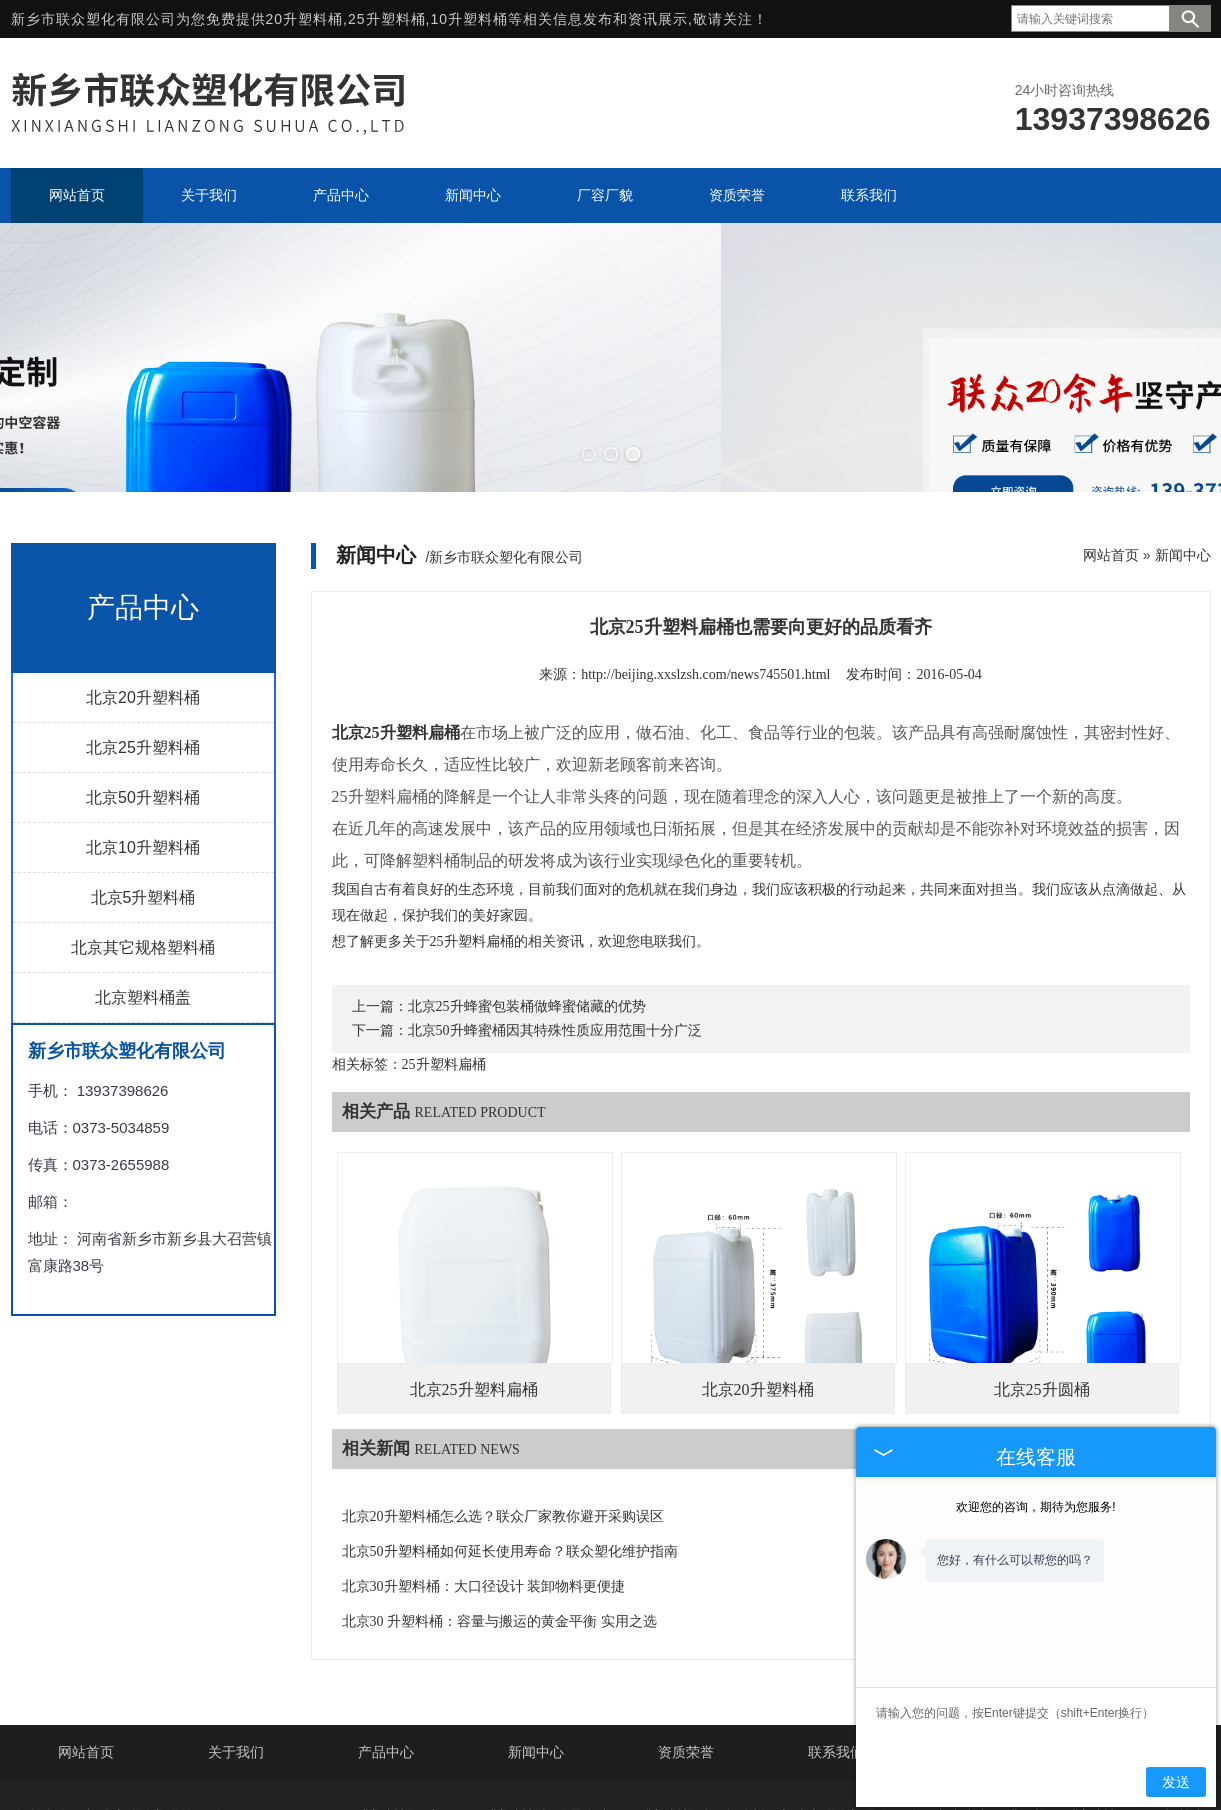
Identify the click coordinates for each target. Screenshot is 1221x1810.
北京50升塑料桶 (143, 689)
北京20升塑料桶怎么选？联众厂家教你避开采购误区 (503, 1408)
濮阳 (759, 1773)
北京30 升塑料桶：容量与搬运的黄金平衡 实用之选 (499, 1513)
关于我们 (236, 1645)
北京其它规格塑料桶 (143, 839)
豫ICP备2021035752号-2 (669, 1741)
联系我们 (836, 1645)
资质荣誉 (686, 1645)
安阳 (675, 1773)
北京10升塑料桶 (143, 739)
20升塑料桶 (305, 19)
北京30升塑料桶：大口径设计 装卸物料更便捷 (484, 1478)
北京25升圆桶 (1042, 1281)
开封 (801, 1773)
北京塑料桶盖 (143, 889)
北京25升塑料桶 (143, 639)
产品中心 (386, 1645)
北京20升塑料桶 (143, 589)
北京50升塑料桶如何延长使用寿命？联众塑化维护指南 (510, 1443)
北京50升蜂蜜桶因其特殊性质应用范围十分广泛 (555, 922)
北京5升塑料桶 (143, 789)
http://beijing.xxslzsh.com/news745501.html (705, 566)
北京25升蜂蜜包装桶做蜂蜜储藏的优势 (527, 898)
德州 (550, 1773)
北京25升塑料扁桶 (474, 1281)
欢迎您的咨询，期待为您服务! (1035, 1507)
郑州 (717, 1773)
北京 (508, 1773)
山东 (633, 1773)
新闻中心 (1183, 447)
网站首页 (1111, 447)
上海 (592, 1773)
